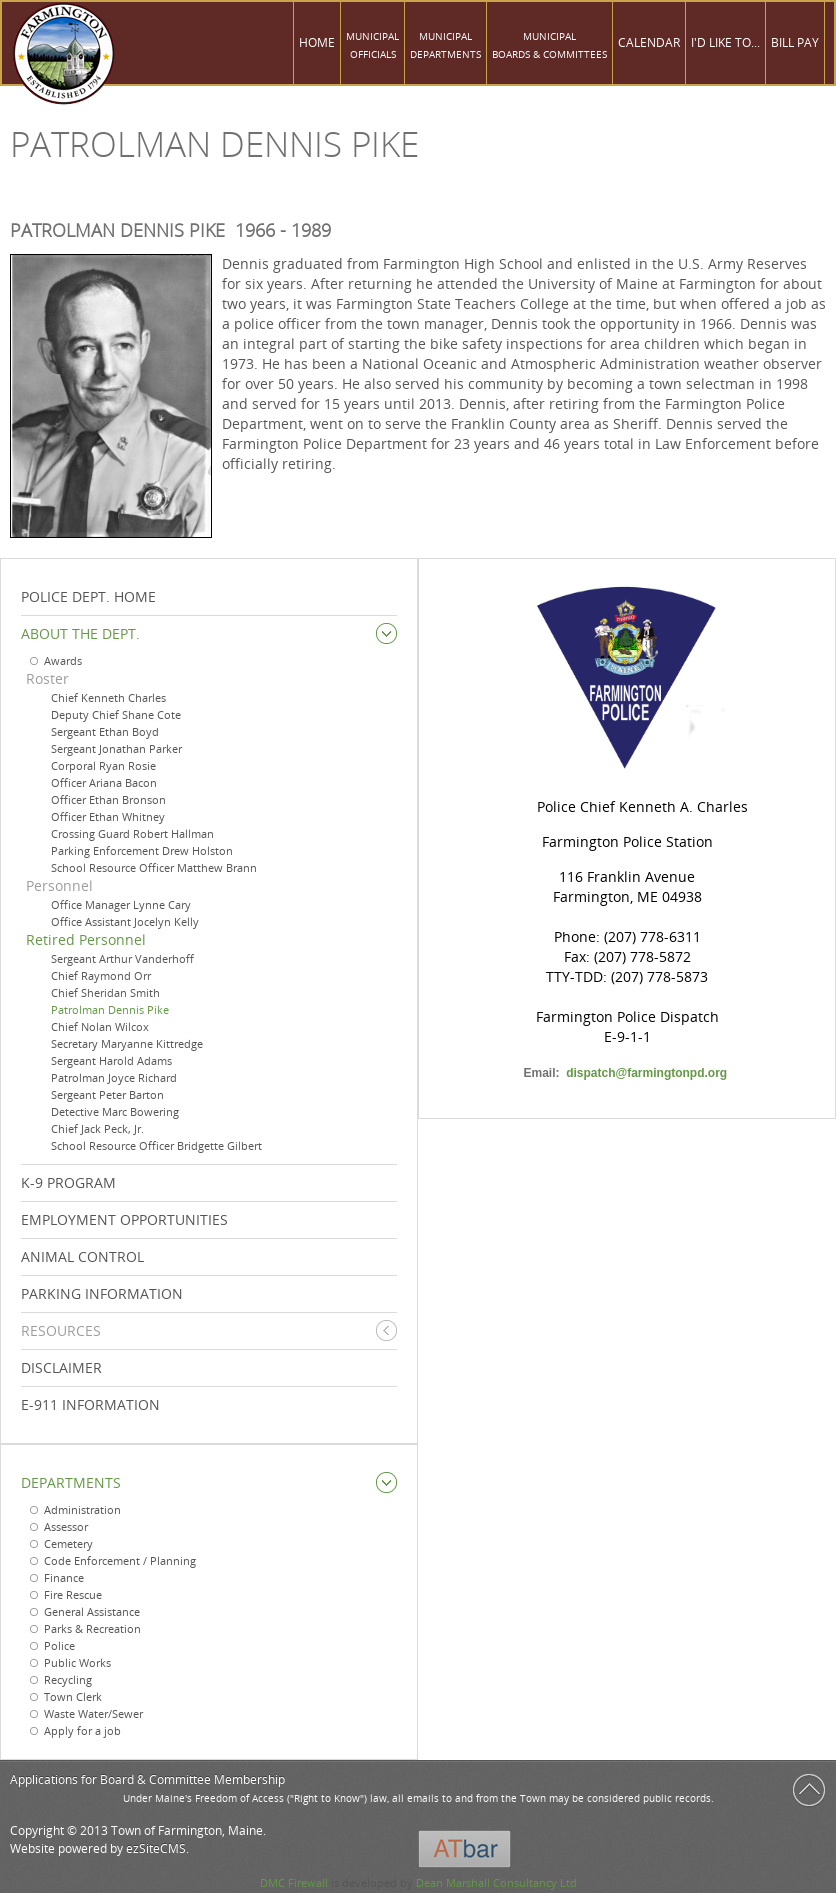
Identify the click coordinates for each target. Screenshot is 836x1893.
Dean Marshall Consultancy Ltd (496, 1882)
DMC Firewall (294, 1882)
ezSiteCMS (156, 1848)
